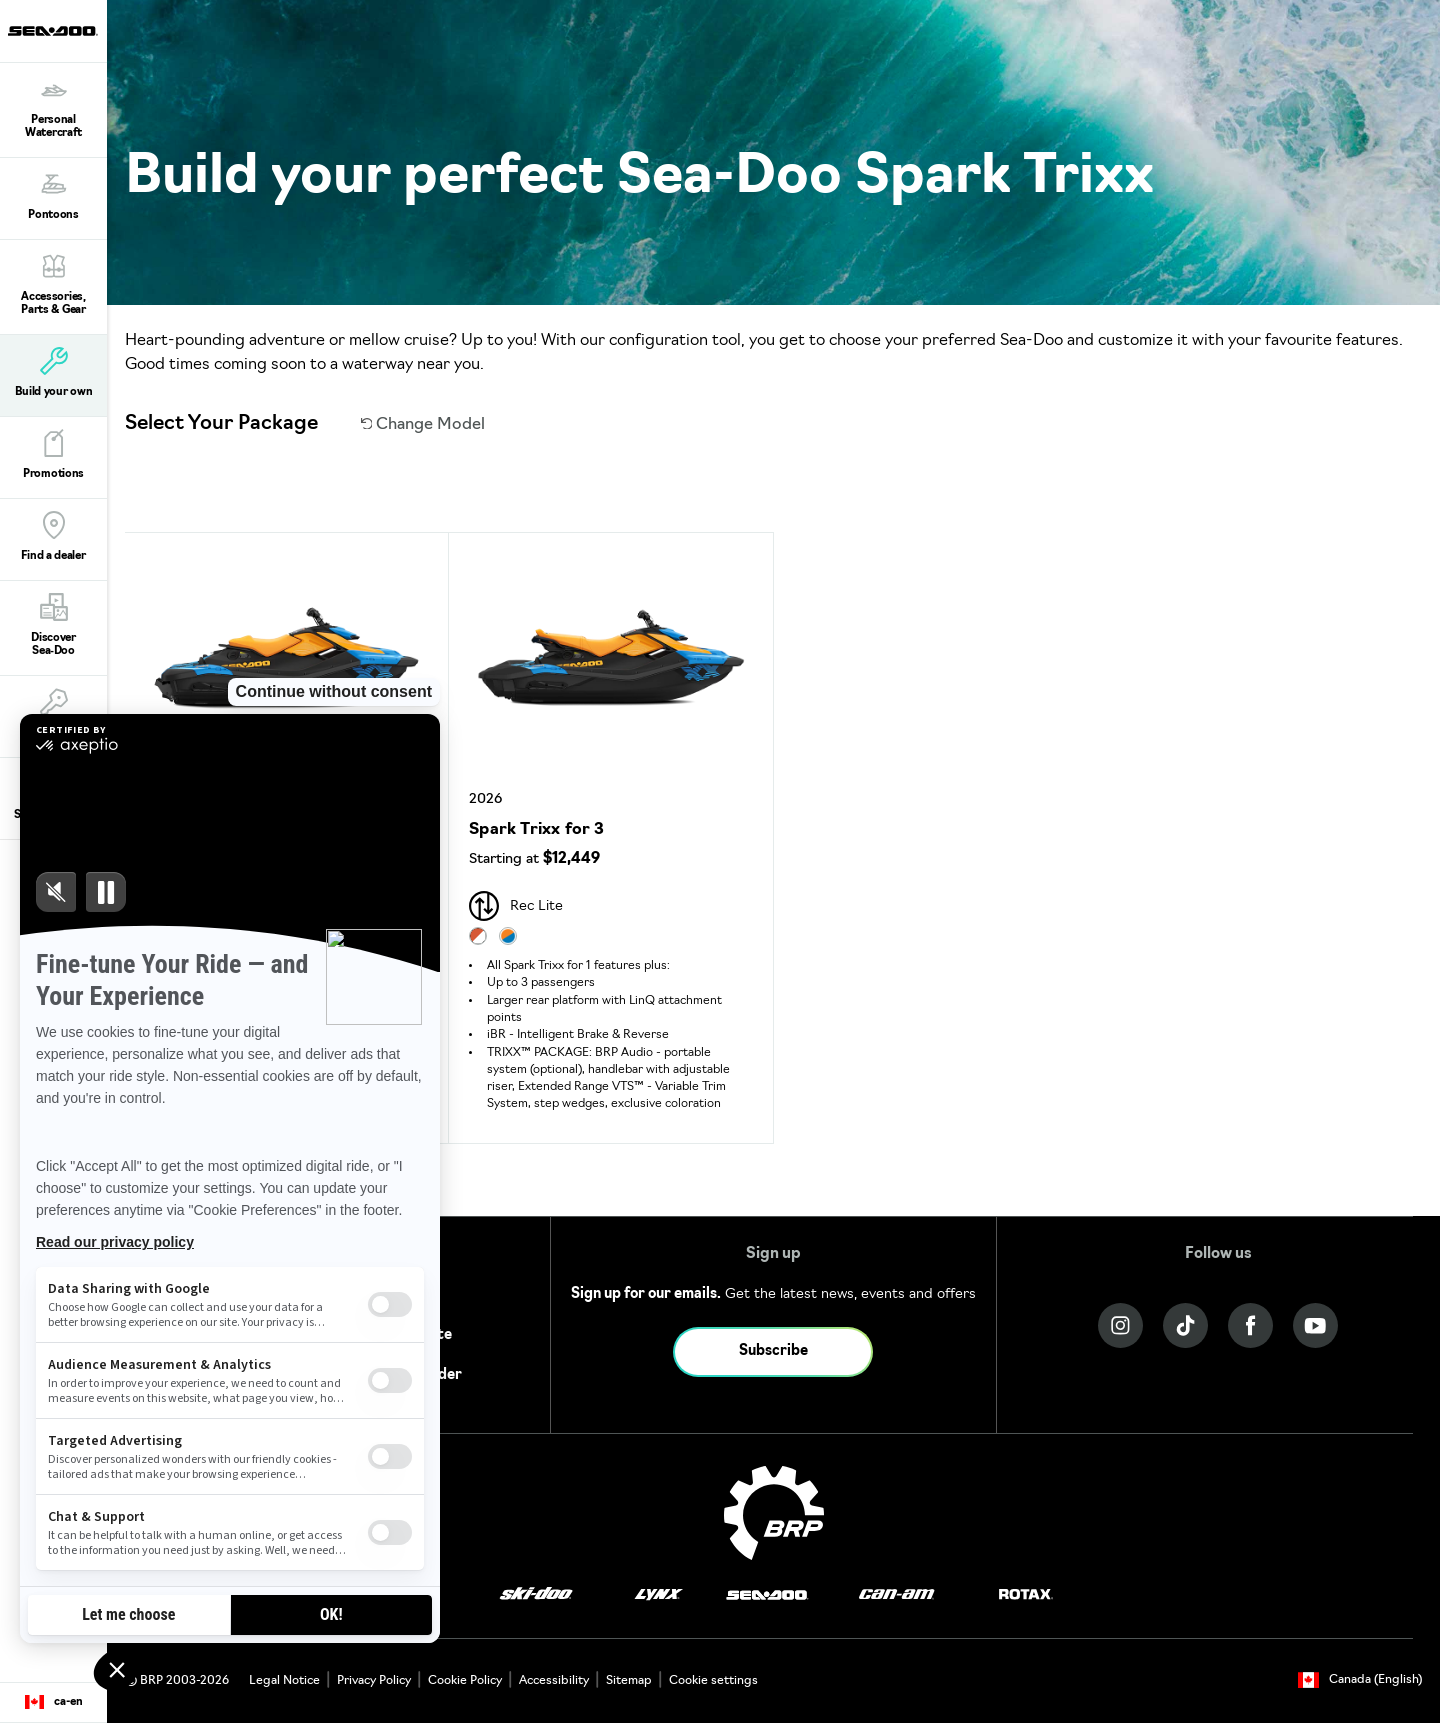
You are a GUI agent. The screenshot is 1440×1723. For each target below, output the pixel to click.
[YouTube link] (1315, 1325)
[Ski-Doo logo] (536, 1595)
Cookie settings (713, 1681)
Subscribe (773, 1351)
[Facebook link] (1250, 1325)
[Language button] (53, 1703)
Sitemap (629, 1681)
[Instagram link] (1120, 1325)
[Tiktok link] (1185, 1325)
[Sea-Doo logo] (53, 31)
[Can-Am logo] (896, 1595)
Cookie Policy (465, 1681)
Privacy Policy (374, 1681)
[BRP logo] (774, 1513)
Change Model (423, 425)
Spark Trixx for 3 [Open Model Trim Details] (536, 830)
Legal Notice (284, 1681)
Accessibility (554, 1681)
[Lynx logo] (659, 1595)
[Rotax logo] (1026, 1595)
